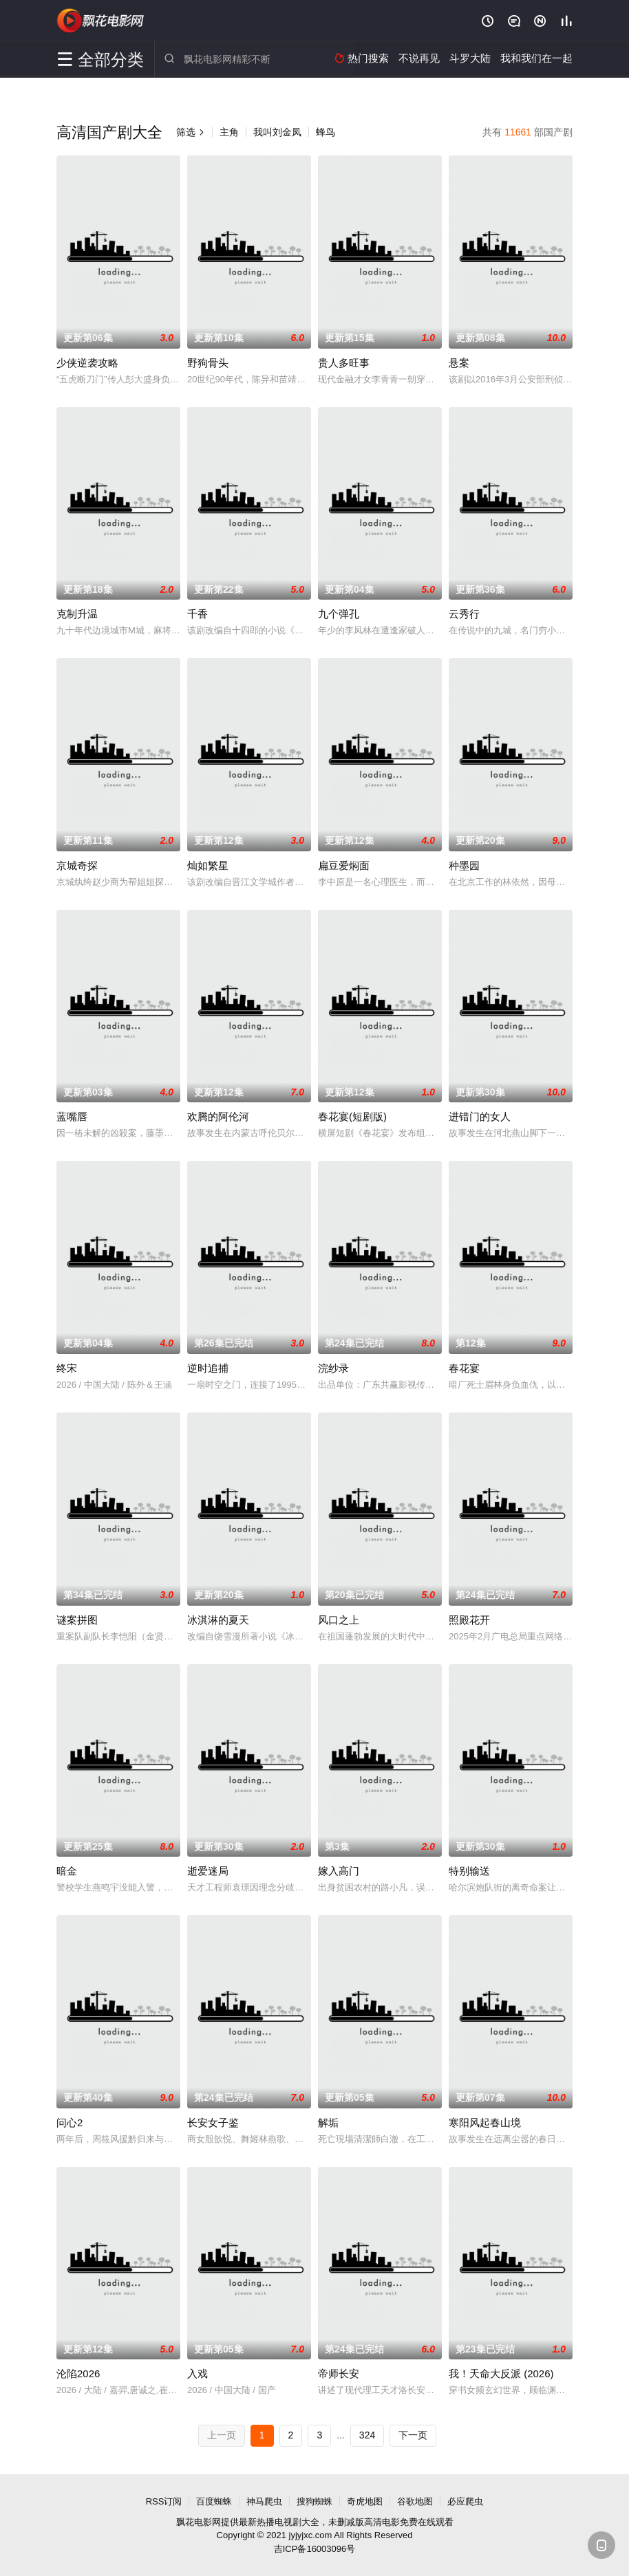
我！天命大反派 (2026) (501, 2373)
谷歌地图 (415, 2501)
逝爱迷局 (207, 1871)
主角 (229, 132)
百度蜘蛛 (214, 2501)
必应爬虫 (465, 2501)
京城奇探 (77, 865)
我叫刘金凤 (277, 132)
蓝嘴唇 (71, 1116)
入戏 (197, 2373)
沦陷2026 (78, 2373)
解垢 (328, 2122)
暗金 (66, 1871)
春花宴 (464, 1368)
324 (367, 2435)
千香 (197, 614)
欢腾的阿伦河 (218, 1116)
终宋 (66, 1368)
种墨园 (464, 865)
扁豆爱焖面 (344, 865)
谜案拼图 (77, 1620)
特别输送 (469, 1871)
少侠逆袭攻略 (87, 363)
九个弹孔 (338, 614)
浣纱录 (333, 1368)
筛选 (190, 132)
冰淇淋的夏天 (218, 1620)
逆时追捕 (207, 1368)
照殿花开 (469, 1620)
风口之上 (338, 1620)
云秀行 (464, 614)
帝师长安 (338, 2373)
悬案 (459, 363)
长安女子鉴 (213, 2122)
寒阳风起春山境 (485, 2122)
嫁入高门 (338, 1871)
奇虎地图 (365, 2501)
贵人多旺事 (344, 363)
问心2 (69, 2122)
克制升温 (77, 614)
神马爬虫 (264, 2501)
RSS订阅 (164, 2501)
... (341, 2435)
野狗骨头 (207, 363)
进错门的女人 (480, 1116)
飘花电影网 (101, 20)
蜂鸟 (325, 132)
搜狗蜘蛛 (314, 2501)
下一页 (412, 2435)
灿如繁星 (207, 865)
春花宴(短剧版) (352, 1116)
